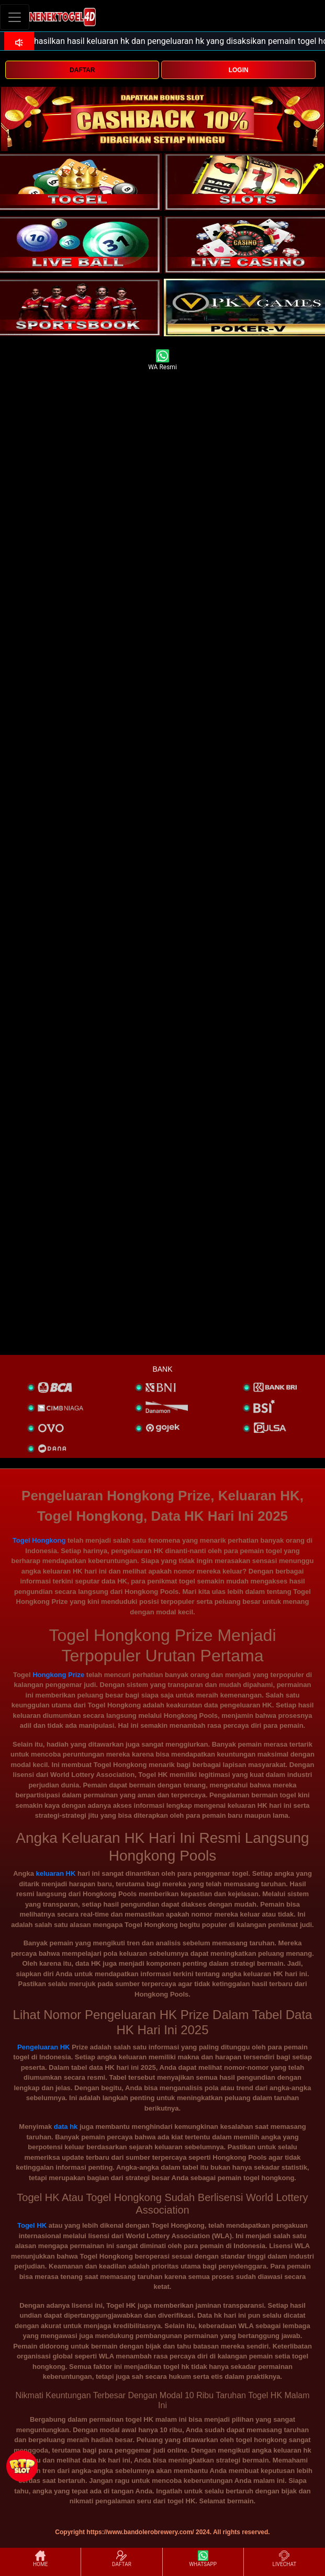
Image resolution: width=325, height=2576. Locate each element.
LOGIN (239, 70)
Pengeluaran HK (43, 2047)
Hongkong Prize (58, 1675)
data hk (66, 2126)
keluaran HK (55, 1873)
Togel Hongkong (39, 1540)
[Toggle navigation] (14, 17)
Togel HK (32, 2225)
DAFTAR (82, 70)
